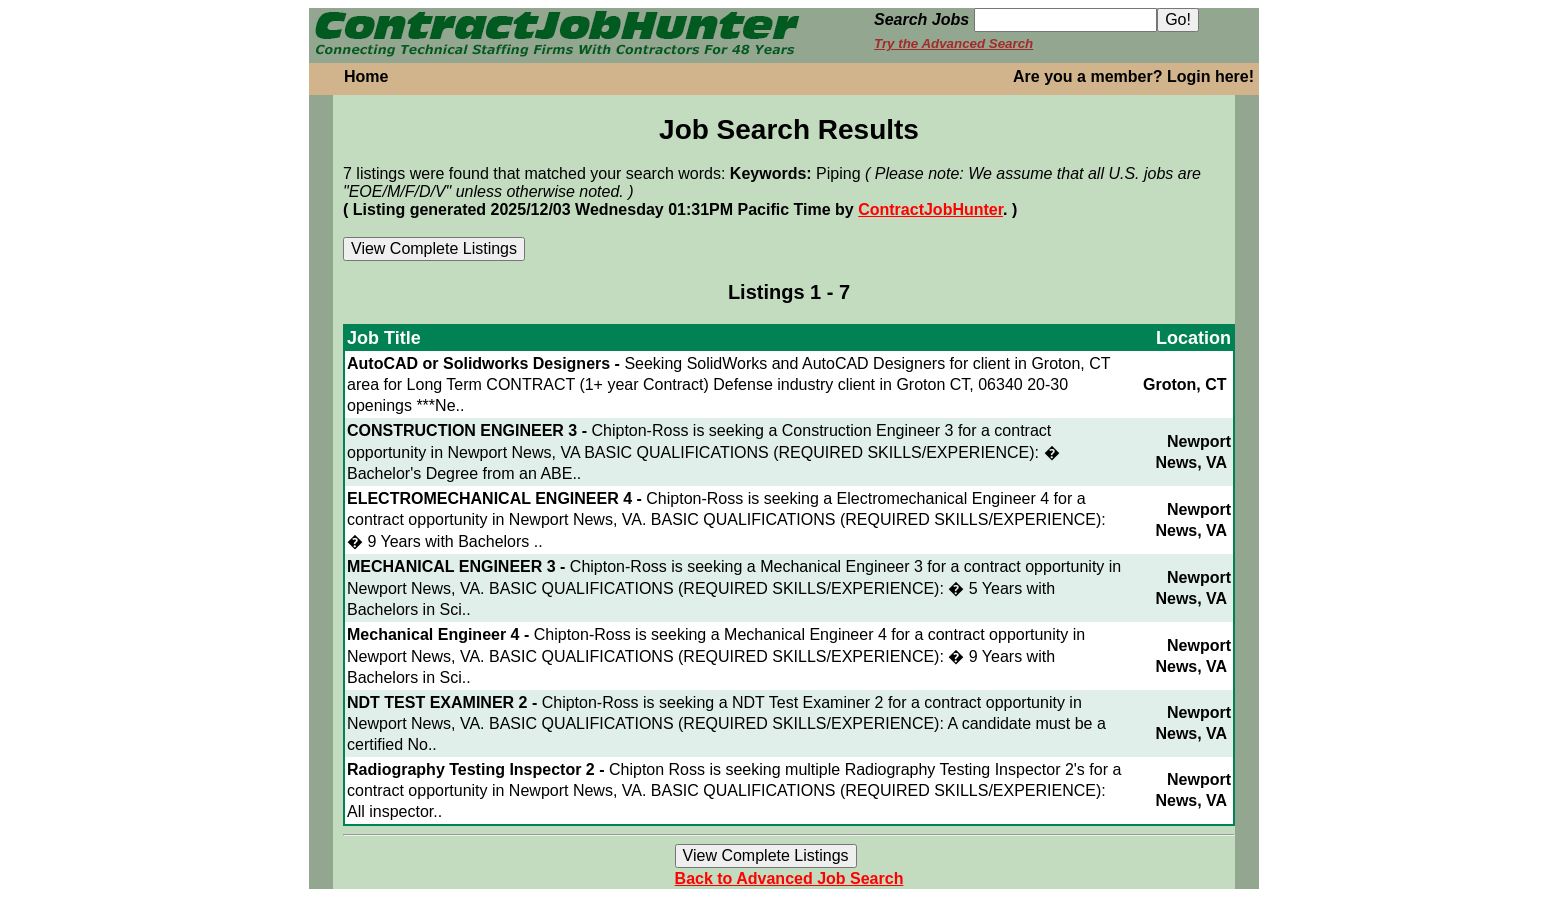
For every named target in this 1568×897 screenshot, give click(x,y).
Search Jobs (921, 19)
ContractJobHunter (930, 209)
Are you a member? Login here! (1133, 76)
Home (366, 76)
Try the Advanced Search (953, 43)
